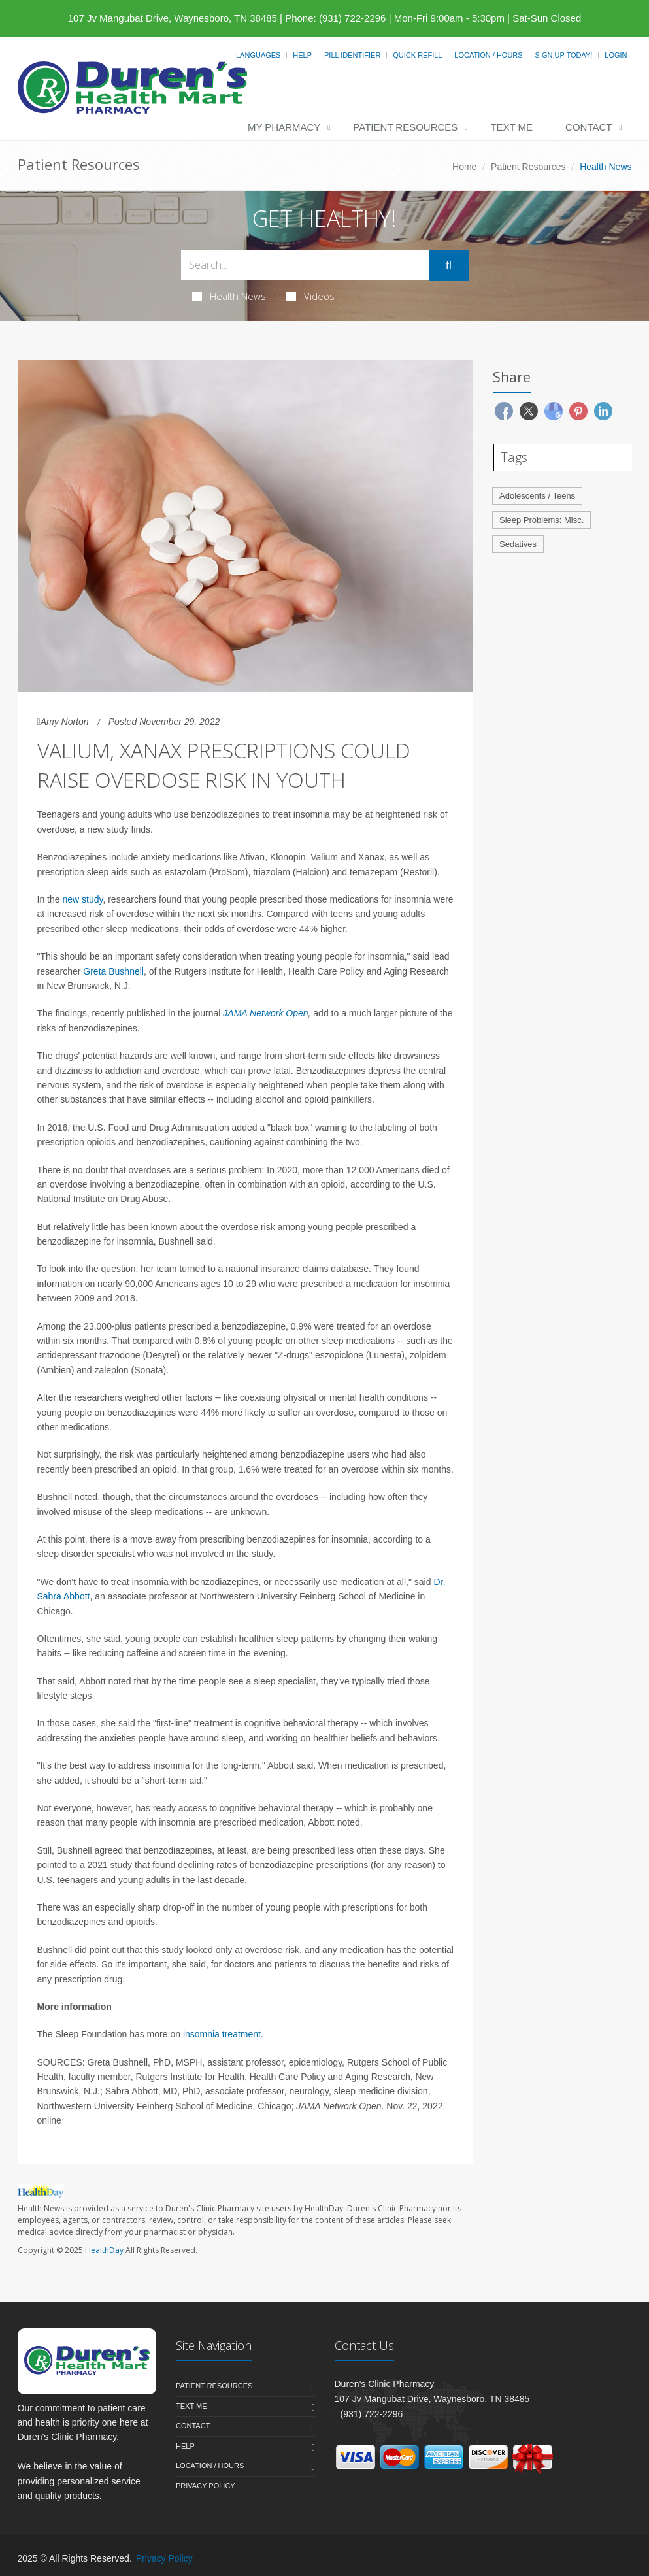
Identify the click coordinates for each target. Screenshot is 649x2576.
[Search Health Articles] (305, 265)
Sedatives (518, 544)
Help (302, 55)
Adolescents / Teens (537, 496)
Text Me (511, 127)
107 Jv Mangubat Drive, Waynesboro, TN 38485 (172, 18)
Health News (229, 296)
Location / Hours (488, 55)
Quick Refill (417, 55)
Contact (588, 127)
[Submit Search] (448, 265)
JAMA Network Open (265, 1013)
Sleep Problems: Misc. (541, 520)
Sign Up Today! (564, 55)
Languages (258, 55)
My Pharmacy (284, 127)
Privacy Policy (205, 2486)
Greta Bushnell (113, 971)
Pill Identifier (352, 55)
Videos (310, 296)
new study (82, 899)
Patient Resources (405, 127)
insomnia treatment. (223, 2034)
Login (616, 55)
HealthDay (104, 2250)
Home (464, 166)
